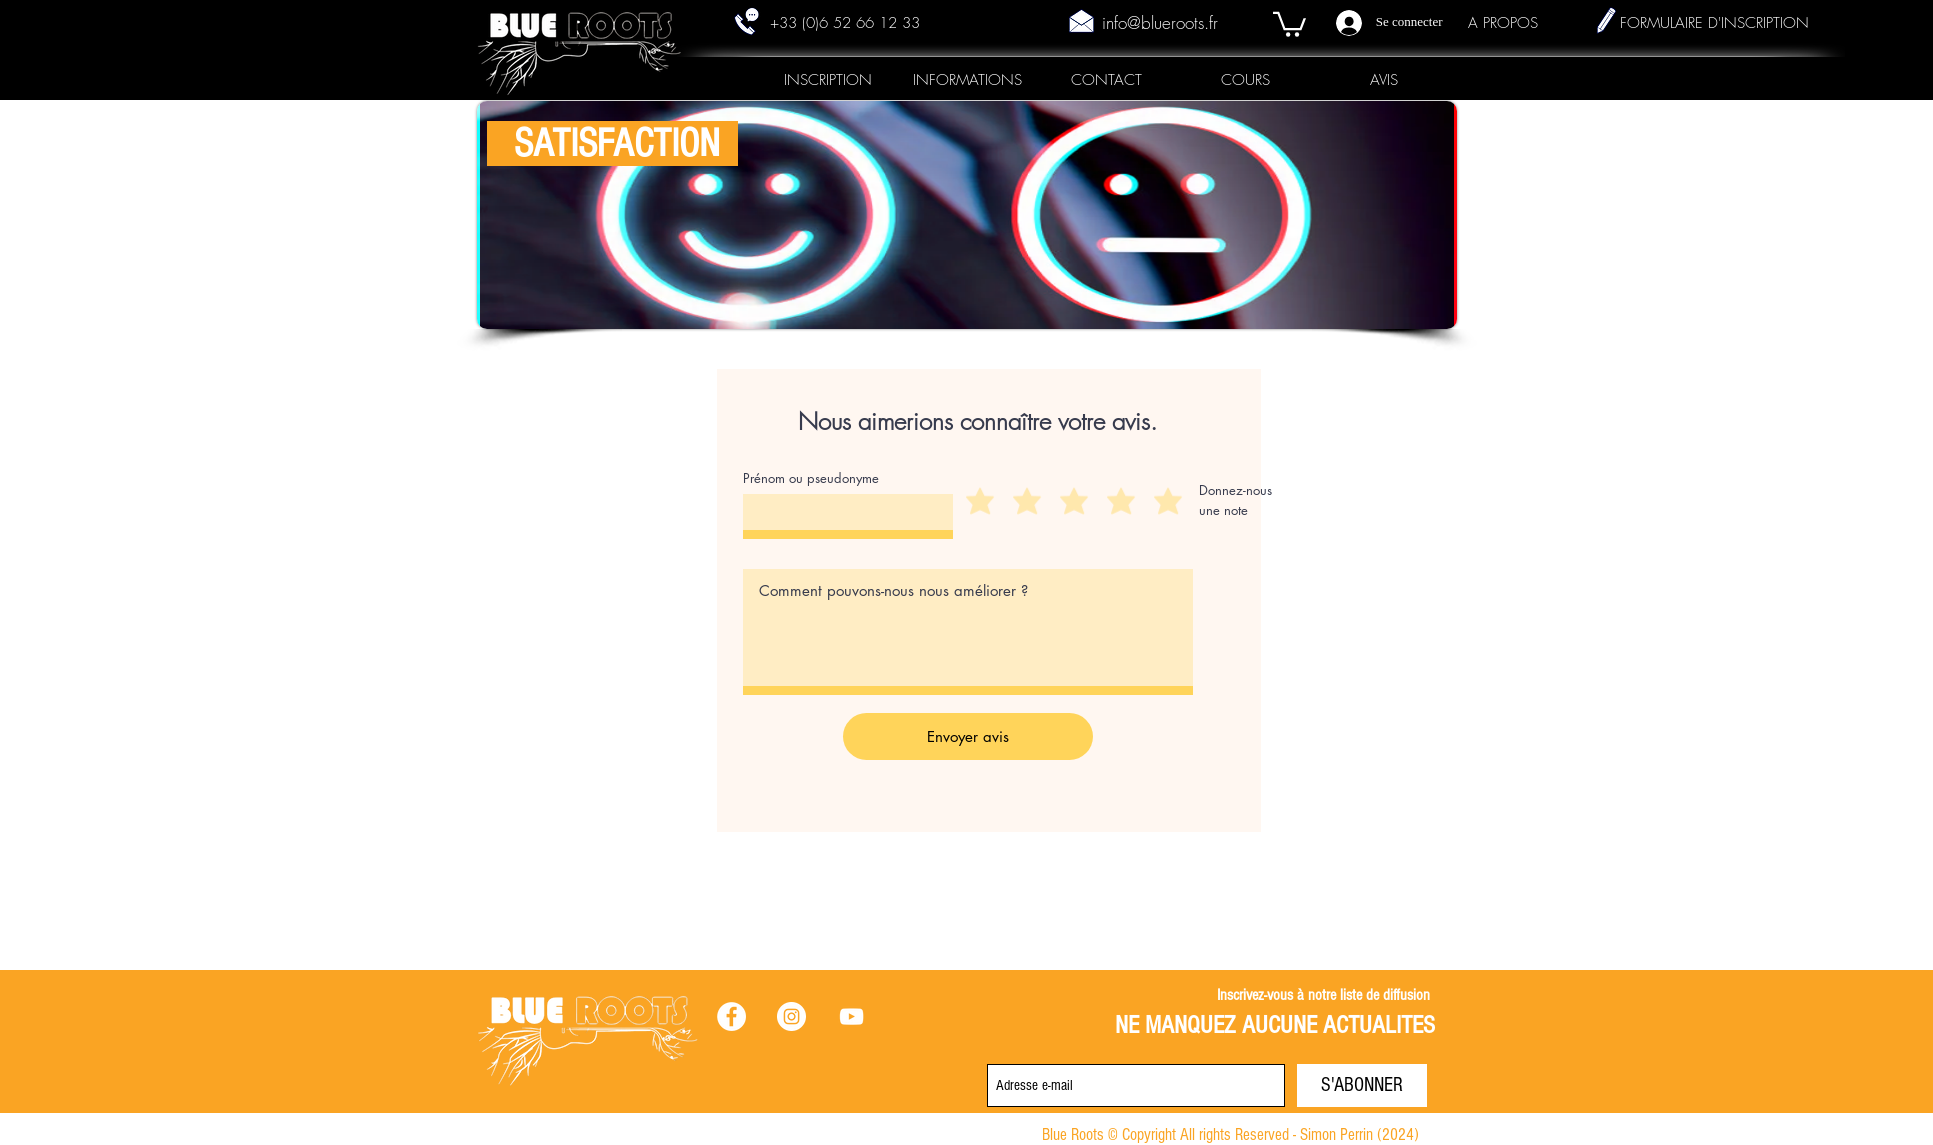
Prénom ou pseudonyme (811, 478)
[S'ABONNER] (1362, 1085)
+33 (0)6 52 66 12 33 (845, 23)
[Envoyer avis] (968, 736)
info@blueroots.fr (1160, 22)
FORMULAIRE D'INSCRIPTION (1714, 23)
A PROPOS (1503, 23)
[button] (1289, 23)
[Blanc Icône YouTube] (851, 1016)
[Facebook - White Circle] (731, 1016)
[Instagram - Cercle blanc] (791, 1016)
